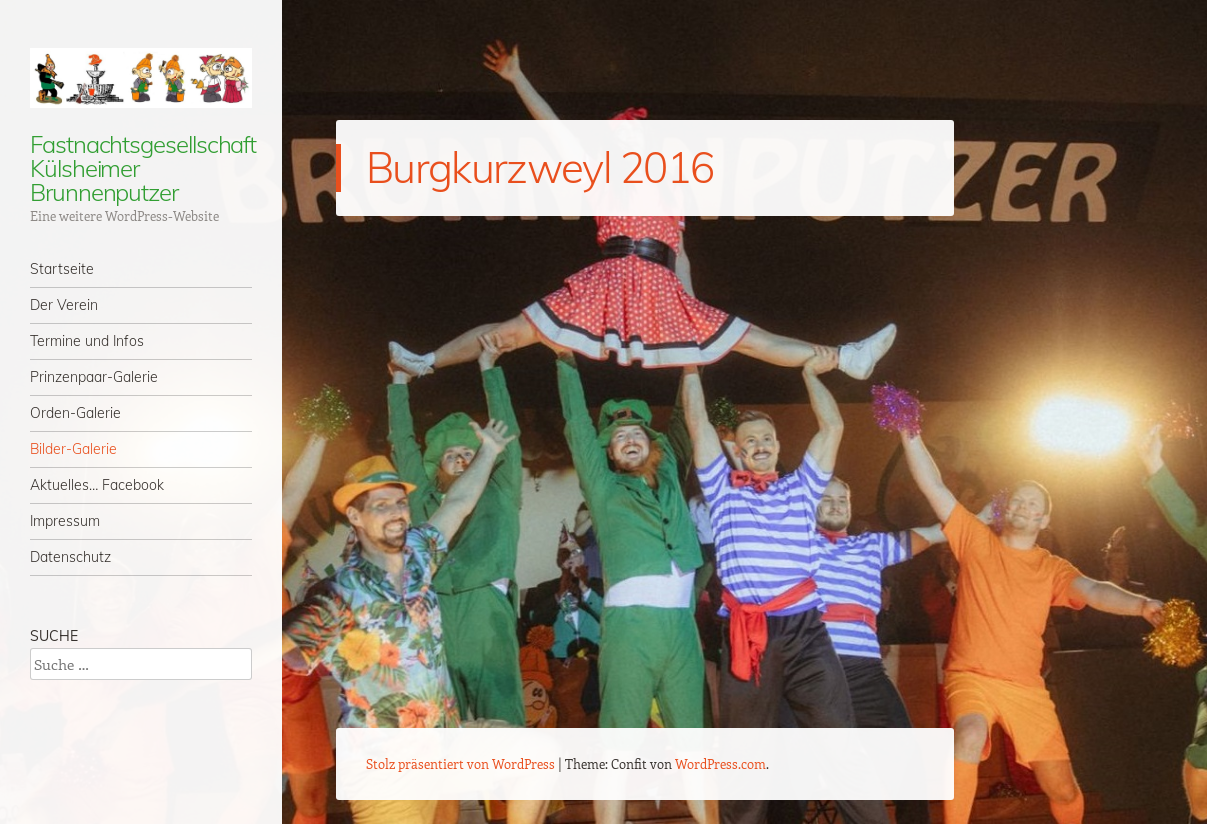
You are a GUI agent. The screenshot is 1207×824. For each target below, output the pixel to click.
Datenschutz (70, 557)
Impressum (65, 521)
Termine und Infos (87, 341)
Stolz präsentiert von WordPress (460, 763)
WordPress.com (720, 763)
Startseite (62, 269)
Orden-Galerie (75, 413)
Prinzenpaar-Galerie (94, 377)
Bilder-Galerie (73, 449)
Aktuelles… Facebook (97, 485)
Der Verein (64, 305)
